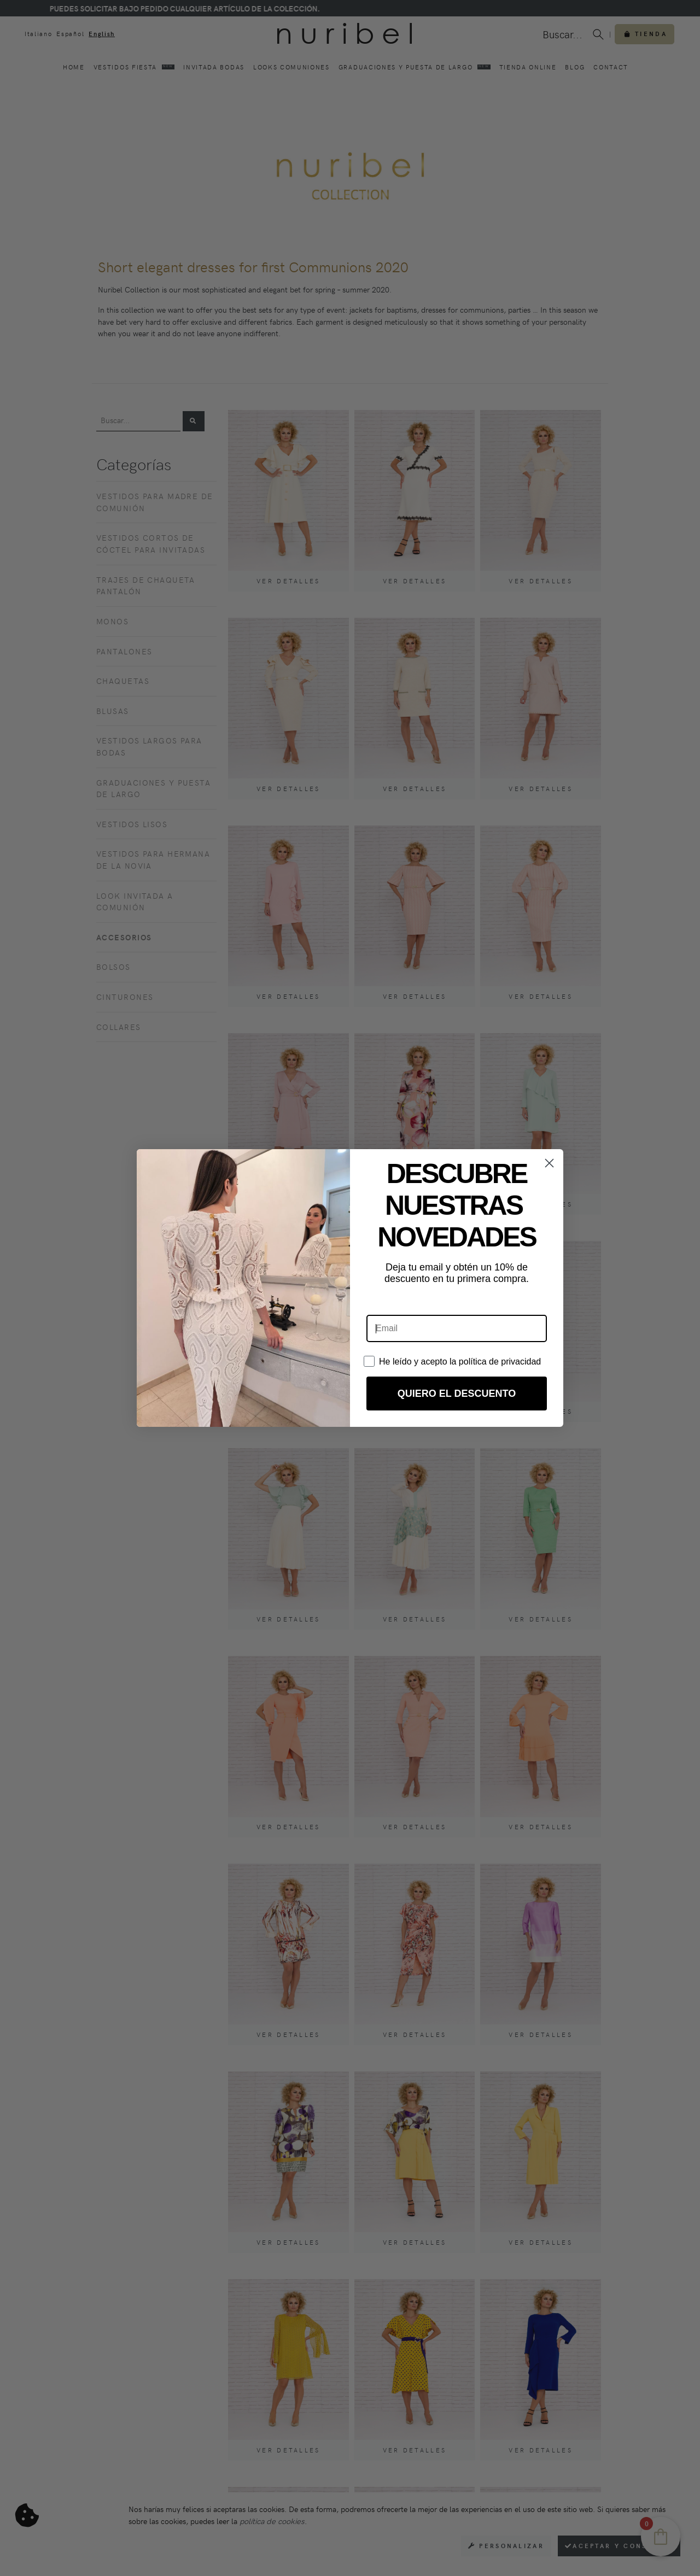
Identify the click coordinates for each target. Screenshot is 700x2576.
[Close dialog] (549, 1163)
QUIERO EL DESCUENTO (457, 1393)
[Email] (456, 1328)
